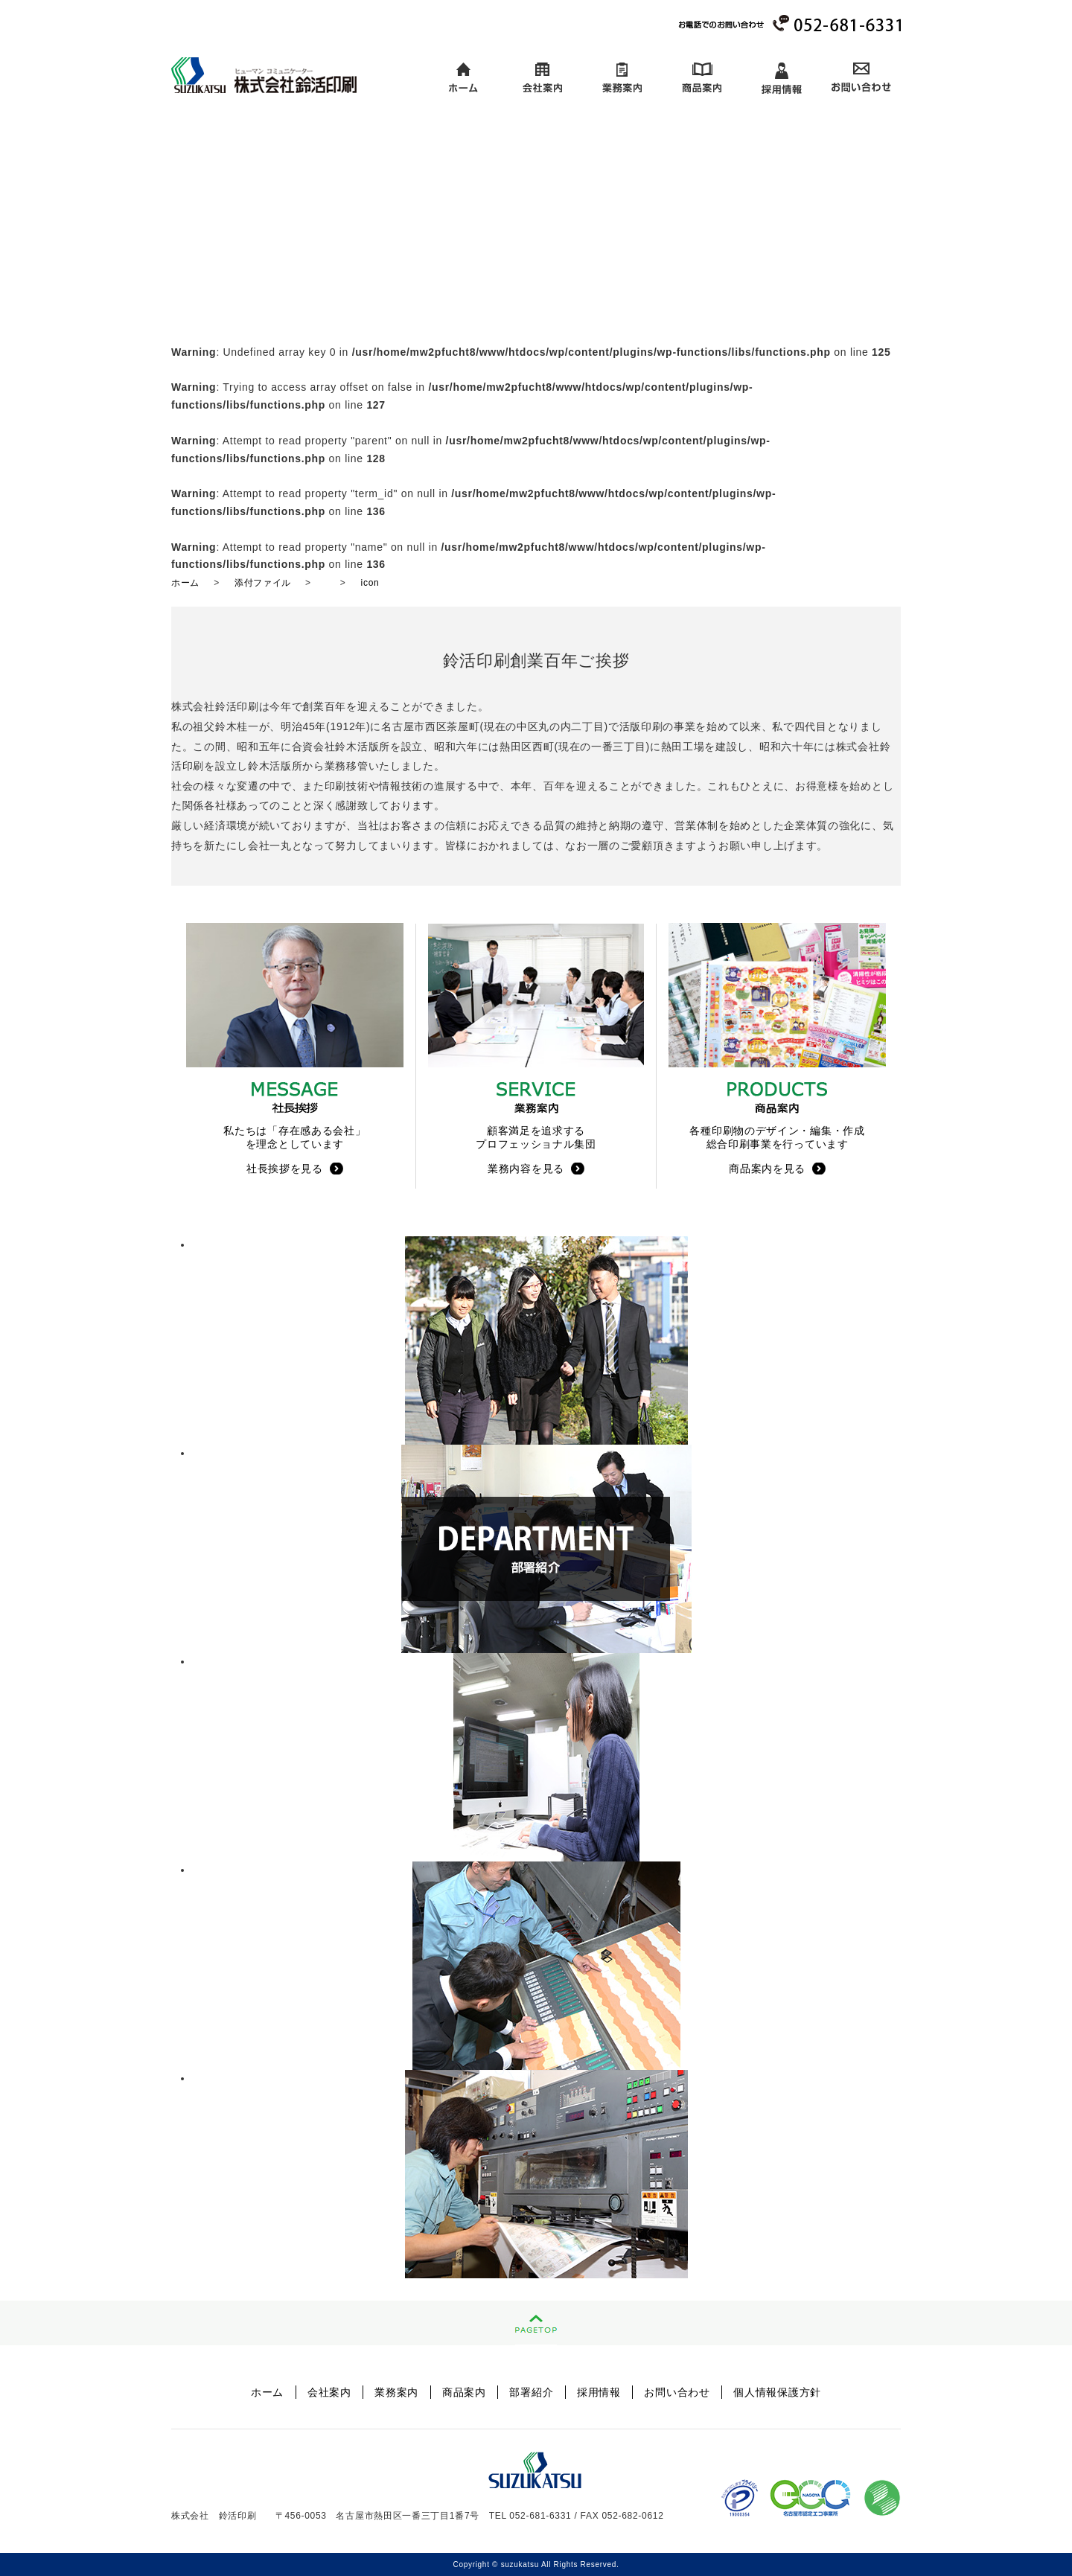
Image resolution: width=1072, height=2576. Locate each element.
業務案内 (622, 79)
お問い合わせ (861, 79)
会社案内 (542, 79)
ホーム (462, 79)
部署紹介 (531, 2392)
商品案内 (701, 79)
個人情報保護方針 (777, 2392)
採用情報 (781, 79)
